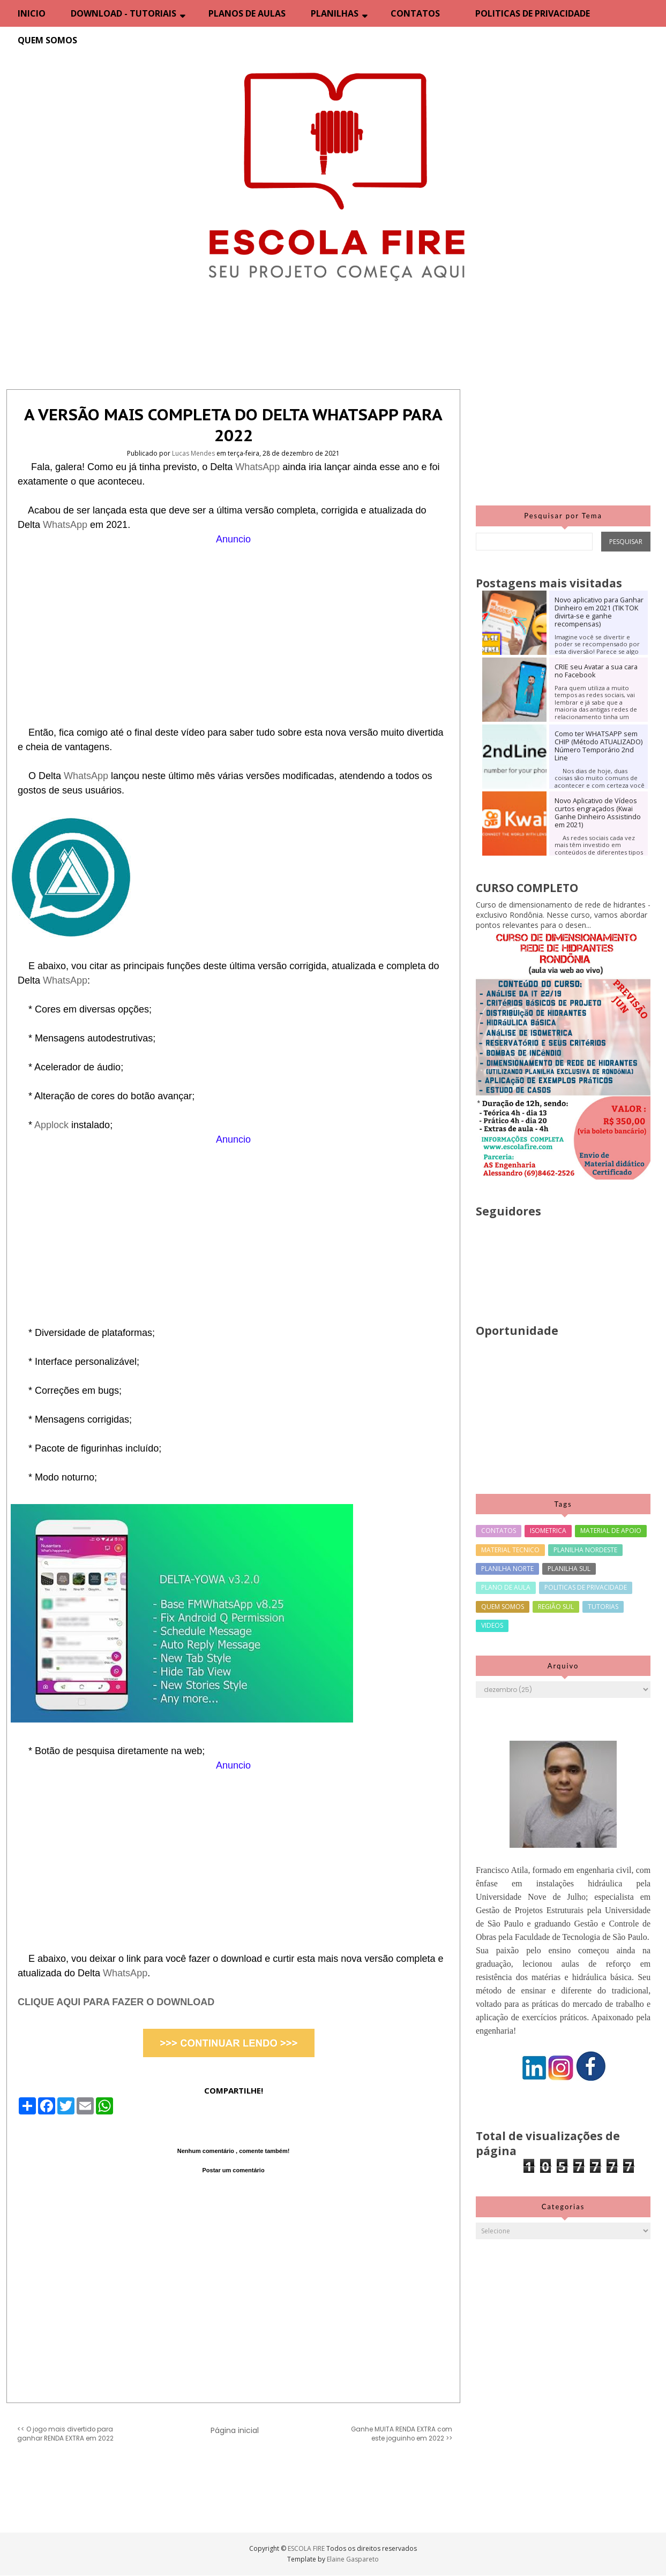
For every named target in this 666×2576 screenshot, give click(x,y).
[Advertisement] (233, 622)
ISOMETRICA (548, 1530)
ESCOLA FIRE (307, 2548)
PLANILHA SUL (569, 1568)
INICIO (32, 13)
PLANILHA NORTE (507, 1568)
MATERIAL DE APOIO (610, 1530)
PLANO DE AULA (505, 1587)
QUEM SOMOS (47, 40)
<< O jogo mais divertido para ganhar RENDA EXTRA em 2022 (65, 2434)
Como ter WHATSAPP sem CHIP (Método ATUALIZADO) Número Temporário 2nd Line (598, 745)
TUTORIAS (603, 1606)
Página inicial (235, 2430)
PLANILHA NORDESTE (585, 1549)
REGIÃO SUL (556, 1606)
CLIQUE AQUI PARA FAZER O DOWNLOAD (116, 2002)
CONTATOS (415, 13)
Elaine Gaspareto (353, 2559)
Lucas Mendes (194, 453)
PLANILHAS (334, 13)
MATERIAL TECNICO (510, 1549)
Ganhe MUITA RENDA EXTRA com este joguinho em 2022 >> (401, 2434)
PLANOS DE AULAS (247, 13)
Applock (52, 1125)
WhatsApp (258, 467)
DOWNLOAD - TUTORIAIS (123, 13)
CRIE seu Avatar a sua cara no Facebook (596, 670)
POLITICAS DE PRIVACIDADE (532, 13)
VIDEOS (492, 1625)
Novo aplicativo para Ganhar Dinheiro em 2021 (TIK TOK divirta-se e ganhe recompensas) (599, 612)
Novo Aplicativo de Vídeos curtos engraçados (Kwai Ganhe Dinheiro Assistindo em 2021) (598, 812)
